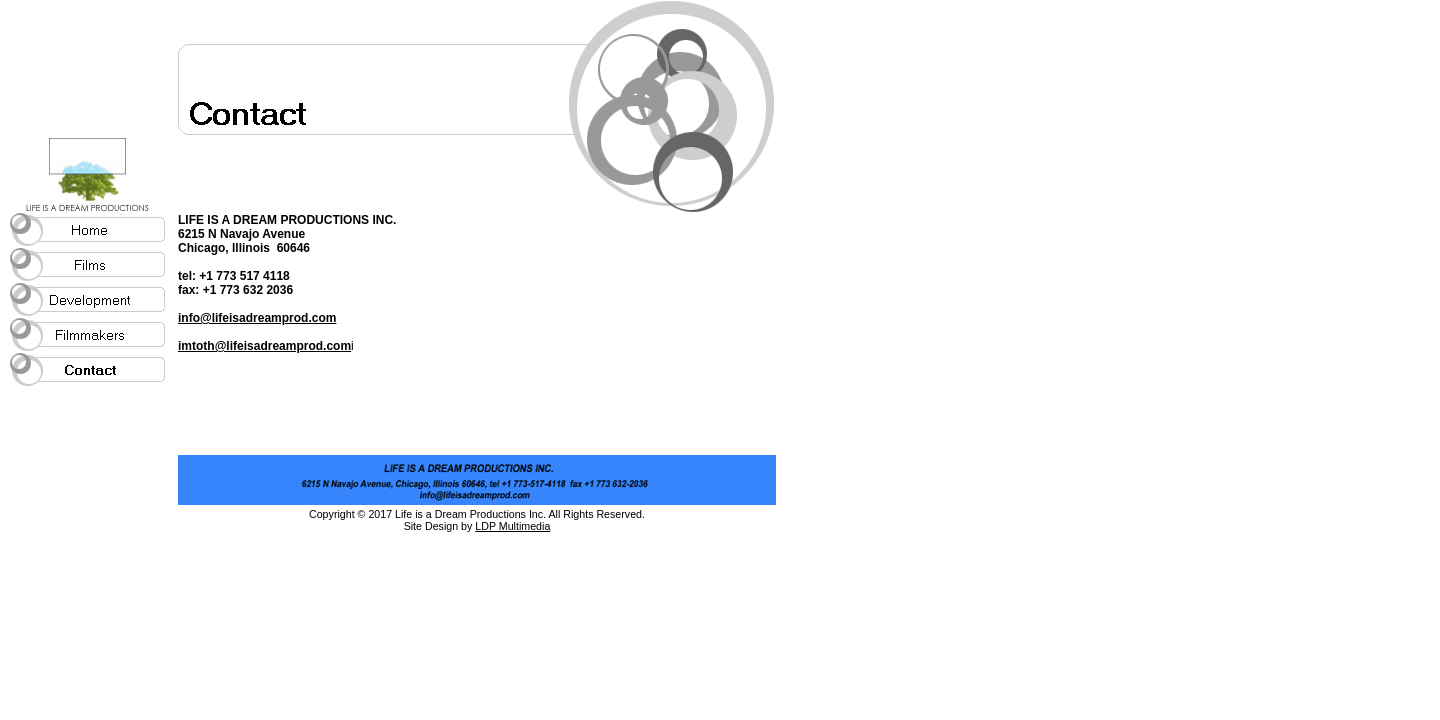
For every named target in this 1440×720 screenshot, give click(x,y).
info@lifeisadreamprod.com (257, 318)
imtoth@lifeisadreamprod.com (264, 346)
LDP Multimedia (512, 526)
